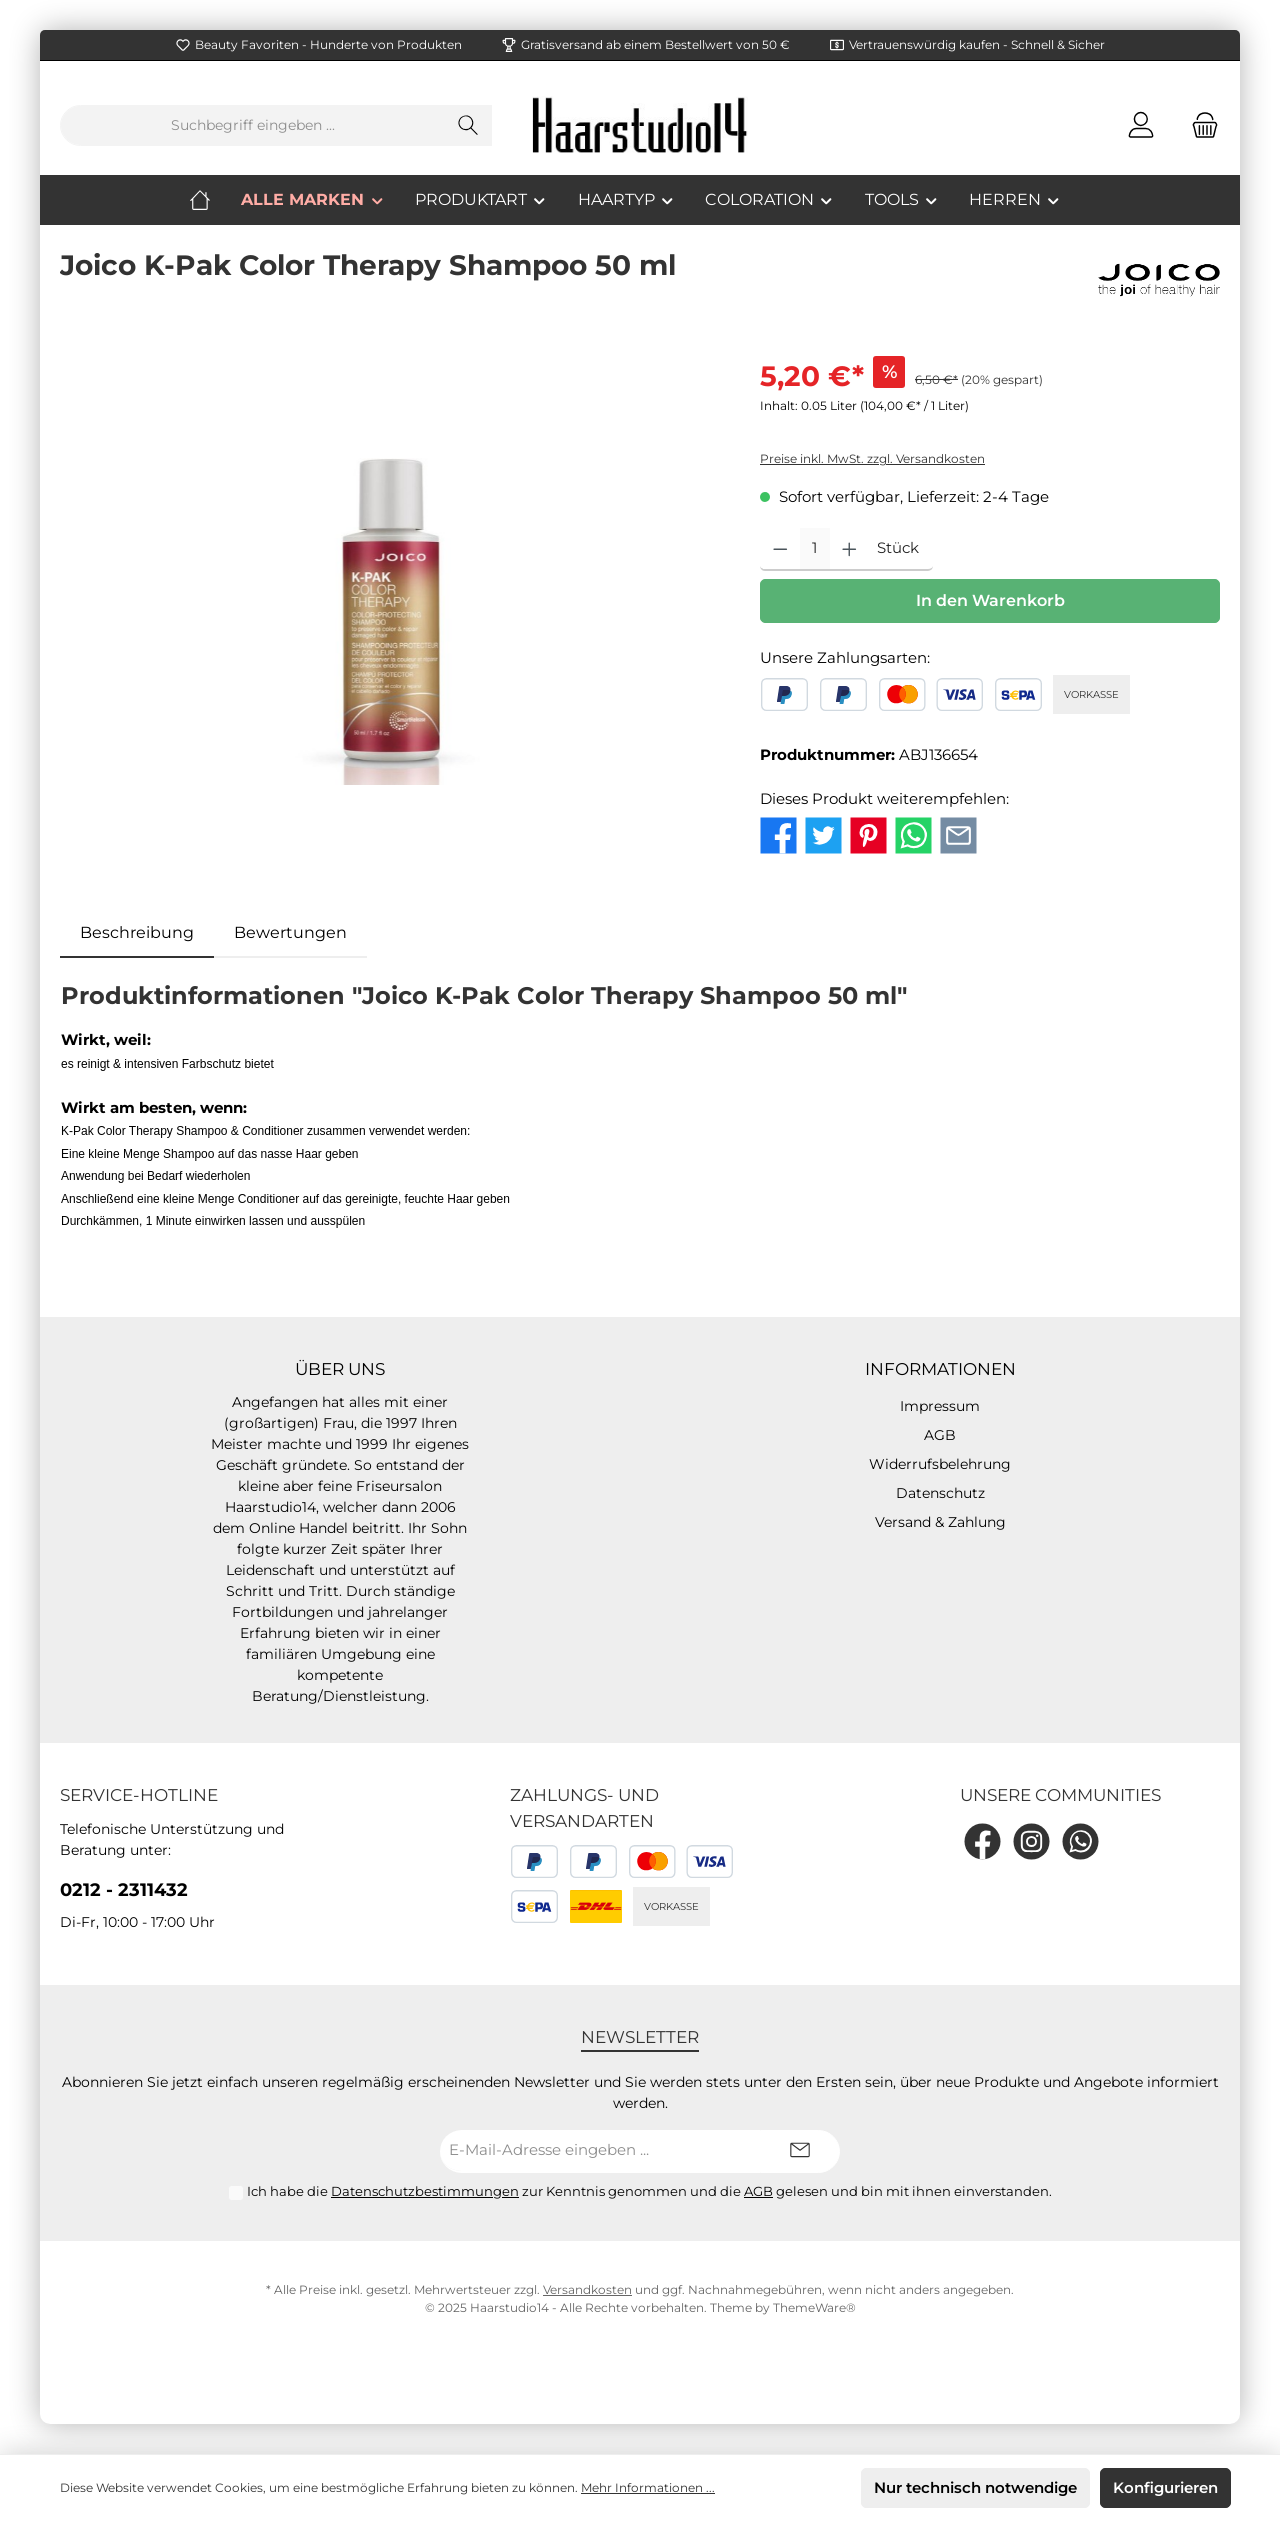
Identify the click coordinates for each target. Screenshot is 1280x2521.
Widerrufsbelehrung (940, 1464)
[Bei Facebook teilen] (778, 833)
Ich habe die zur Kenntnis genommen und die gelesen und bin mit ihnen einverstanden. (649, 2191)
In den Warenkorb (990, 600)
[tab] (137, 933)
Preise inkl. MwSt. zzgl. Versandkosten (872, 458)
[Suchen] (468, 125)
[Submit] (800, 2151)
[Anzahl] (815, 549)
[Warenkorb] (1199, 125)
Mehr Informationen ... (648, 2487)
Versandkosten (587, 2289)
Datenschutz (940, 1493)
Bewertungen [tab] (290, 932)
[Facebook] (982, 1841)
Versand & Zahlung (940, 1522)
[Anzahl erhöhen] (849, 549)
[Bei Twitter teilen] (823, 833)
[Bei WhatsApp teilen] (913, 833)
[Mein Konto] (1141, 125)
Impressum (940, 1406)
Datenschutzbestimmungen (425, 2191)
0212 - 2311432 (124, 1890)
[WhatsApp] (1080, 1841)
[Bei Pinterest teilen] (868, 833)
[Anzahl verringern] (780, 549)
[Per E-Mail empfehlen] (958, 833)
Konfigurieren (1165, 2487)
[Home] (215, 200)
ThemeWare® (814, 2307)
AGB (940, 1435)
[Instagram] (1031, 1841)
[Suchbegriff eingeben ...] (253, 125)
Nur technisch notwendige (975, 2487)
